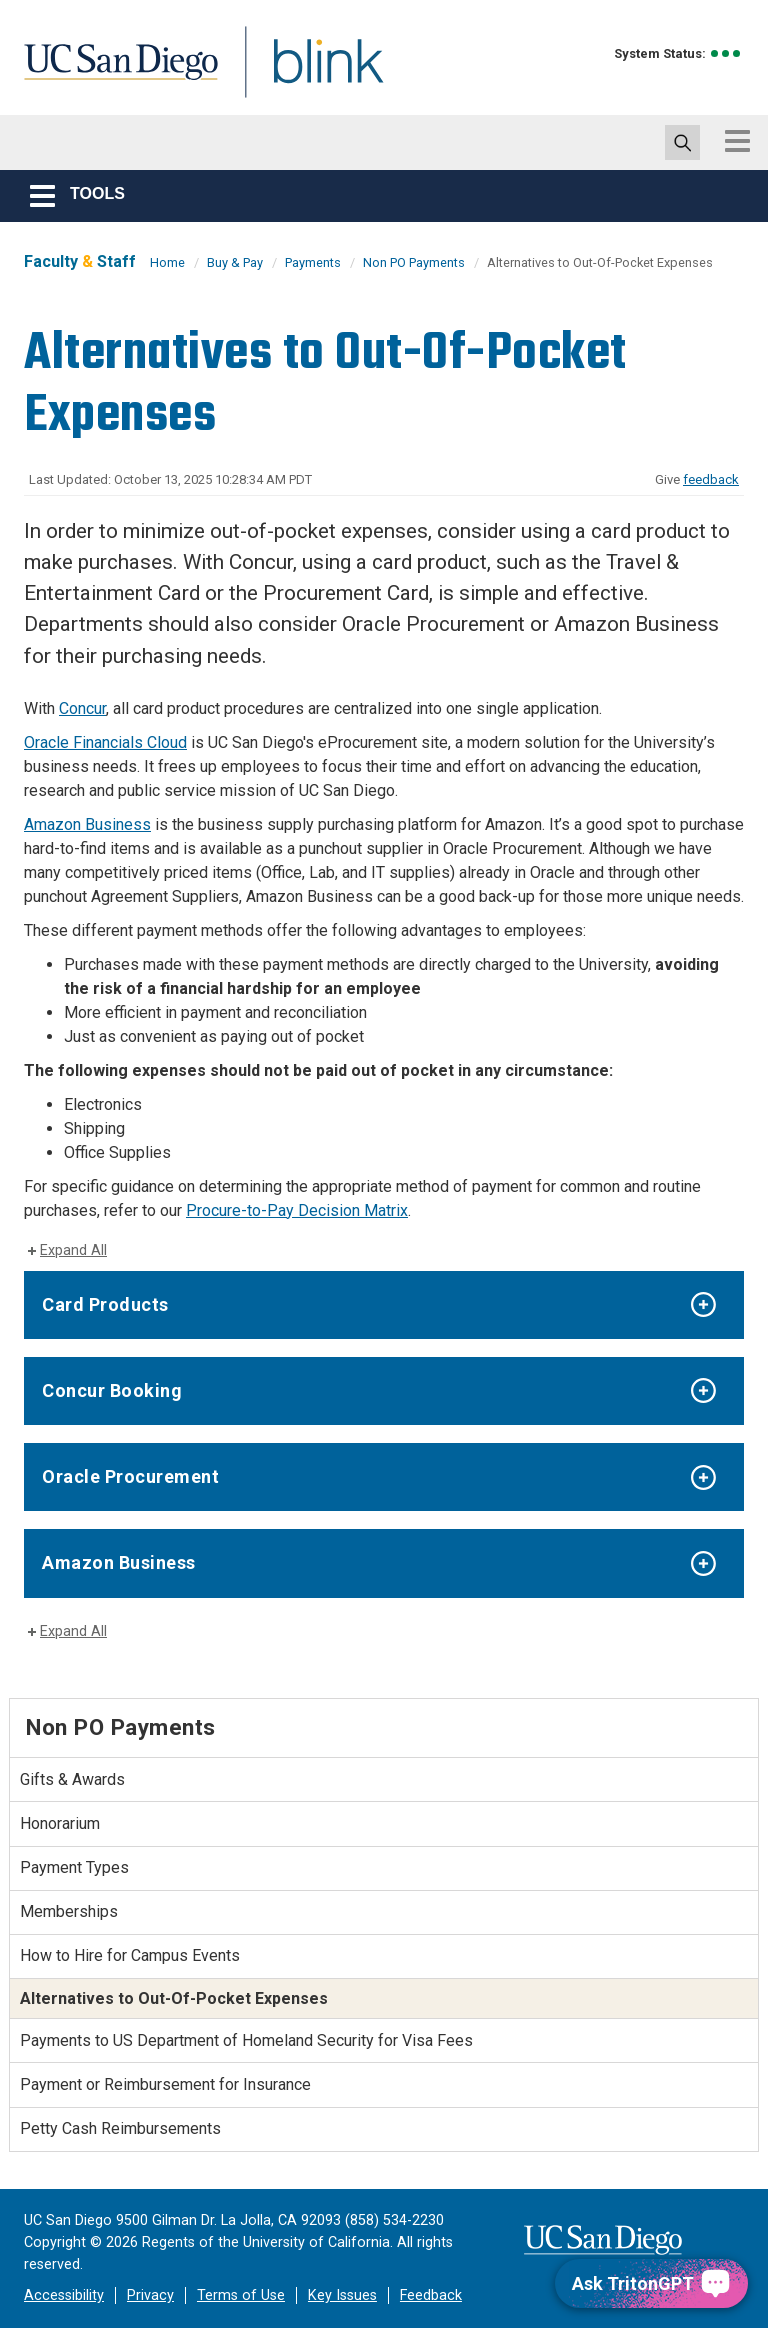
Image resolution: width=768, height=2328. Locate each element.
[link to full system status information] (726, 53)
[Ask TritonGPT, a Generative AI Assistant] (651, 2283)
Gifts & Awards (72, 1779)
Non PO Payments (414, 262)
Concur (82, 708)
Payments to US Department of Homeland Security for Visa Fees (246, 2040)
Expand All (73, 1250)
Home (167, 262)
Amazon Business (87, 824)
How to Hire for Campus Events (130, 1955)
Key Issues (342, 2295)
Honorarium (60, 1823)
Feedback (431, 2295)
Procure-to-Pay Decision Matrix (297, 1210)
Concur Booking (112, 1390)
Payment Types (74, 1867)
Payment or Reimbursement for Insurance (165, 2084)
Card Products (105, 1304)
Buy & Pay (235, 262)
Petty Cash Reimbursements (120, 2128)
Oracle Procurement (130, 1476)
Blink (309, 73)
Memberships (69, 1911)
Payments (313, 262)
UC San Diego (114, 73)
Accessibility (64, 2295)
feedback (711, 479)
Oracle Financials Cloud (105, 742)
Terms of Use (241, 2295)
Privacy (150, 2295)
